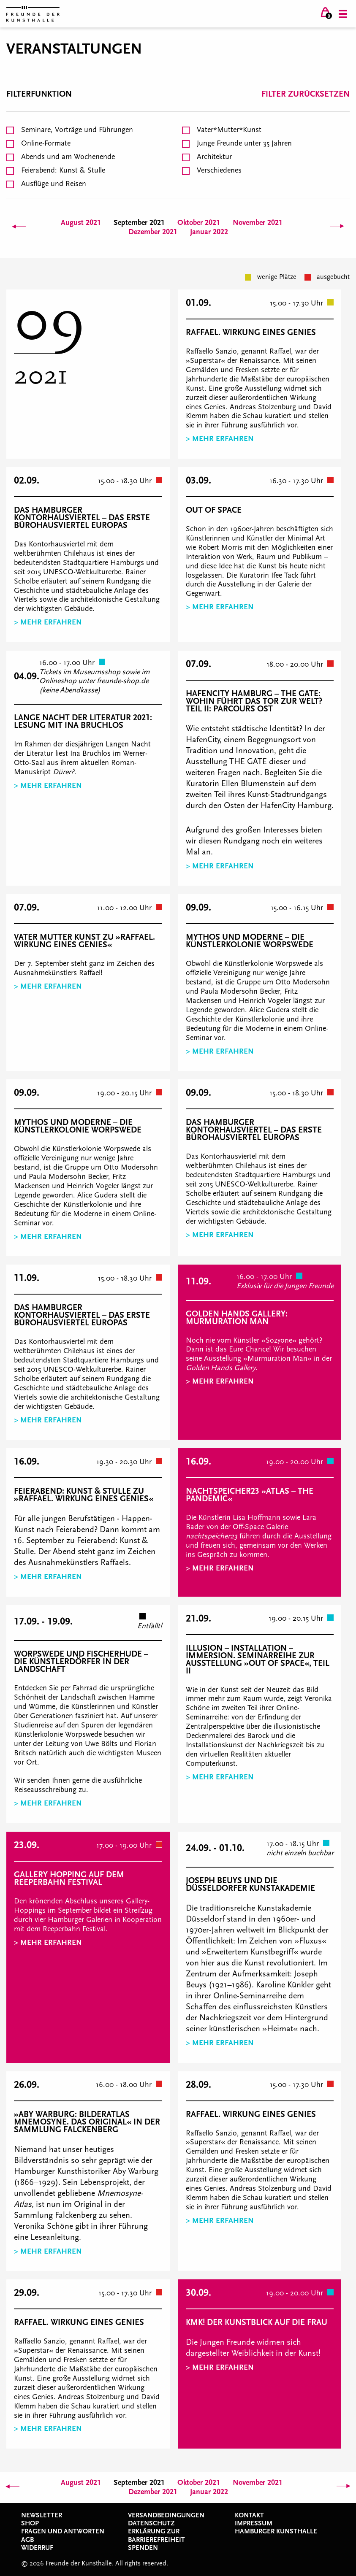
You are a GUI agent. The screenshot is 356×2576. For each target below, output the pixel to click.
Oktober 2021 (198, 222)
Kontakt (249, 2515)
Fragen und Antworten (62, 2531)
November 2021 (258, 222)
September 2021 (139, 222)
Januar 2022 (209, 231)
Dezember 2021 (152, 231)
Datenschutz (151, 2523)
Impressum (253, 2523)
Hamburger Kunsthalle (276, 2531)
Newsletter (41, 2515)
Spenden (143, 2548)
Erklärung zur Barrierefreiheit (156, 2535)
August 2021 (81, 222)
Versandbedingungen (166, 2515)
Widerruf (37, 2548)
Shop (30, 2523)
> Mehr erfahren (220, 438)
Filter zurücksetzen (305, 94)
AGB (27, 2540)
